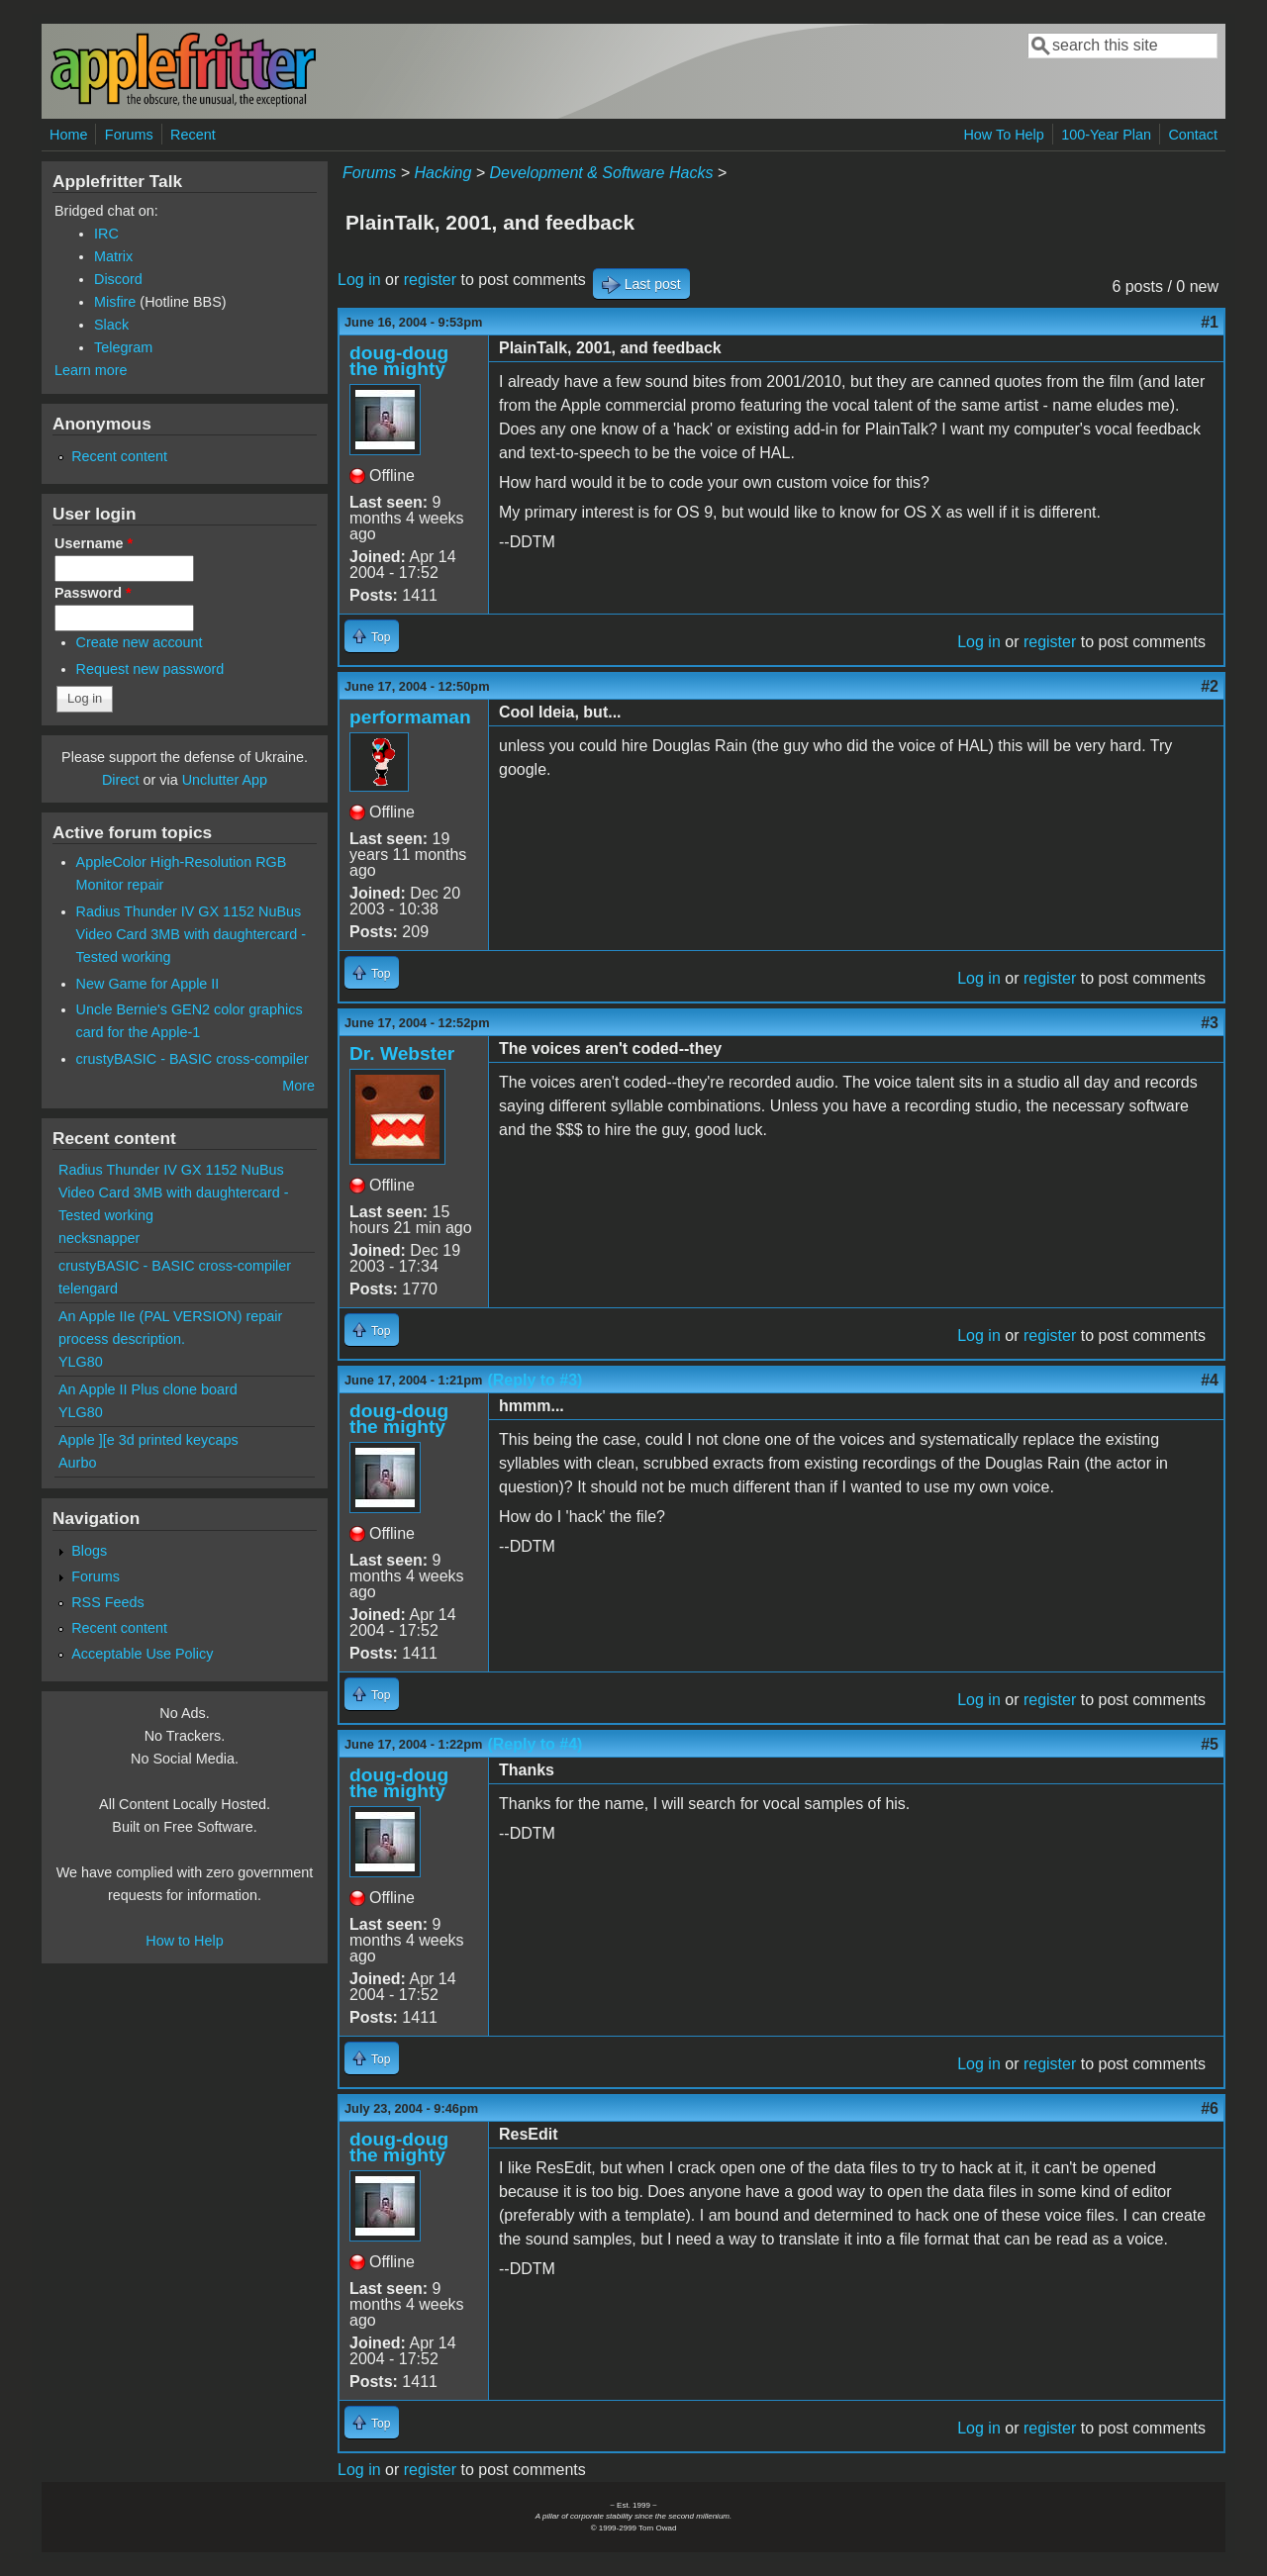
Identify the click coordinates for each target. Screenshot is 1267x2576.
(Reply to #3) (534, 1380)
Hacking (442, 172)
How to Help (184, 1941)
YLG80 (80, 1362)
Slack (111, 325)
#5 (1209, 1744)
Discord (118, 279)
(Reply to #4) (534, 1744)
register (430, 279)
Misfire (115, 302)
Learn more (91, 370)
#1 (1209, 322)
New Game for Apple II (148, 984)
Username (93, 543)
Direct (121, 780)
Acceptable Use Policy (142, 1654)
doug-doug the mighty (398, 360)
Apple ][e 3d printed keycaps (148, 1440)
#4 (1209, 1380)
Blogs (89, 1551)
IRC (106, 233)
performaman (410, 717)
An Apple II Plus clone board (148, 1389)
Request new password (150, 669)
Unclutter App (224, 780)
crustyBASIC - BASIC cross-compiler (192, 1059)
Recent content (119, 456)
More (298, 1086)
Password (93, 593)
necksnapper (99, 1238)
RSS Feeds (108, 1602)
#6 (1209, 2108)
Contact (1193, 135)
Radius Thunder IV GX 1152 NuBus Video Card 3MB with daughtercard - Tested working (191, 934)
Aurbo (77, 1463)
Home (68, 135)
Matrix (113, 256)
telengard (88, 1288)
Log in (359, 279)
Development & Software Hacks (602, 172)
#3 (1209, 1022)
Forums (129, 135)
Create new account (139, 642)
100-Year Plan (1106, 135)
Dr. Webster (401, 1053)
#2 (1209, 686)
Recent (193, 135)
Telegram (123, 347)
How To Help (1003, 135)
